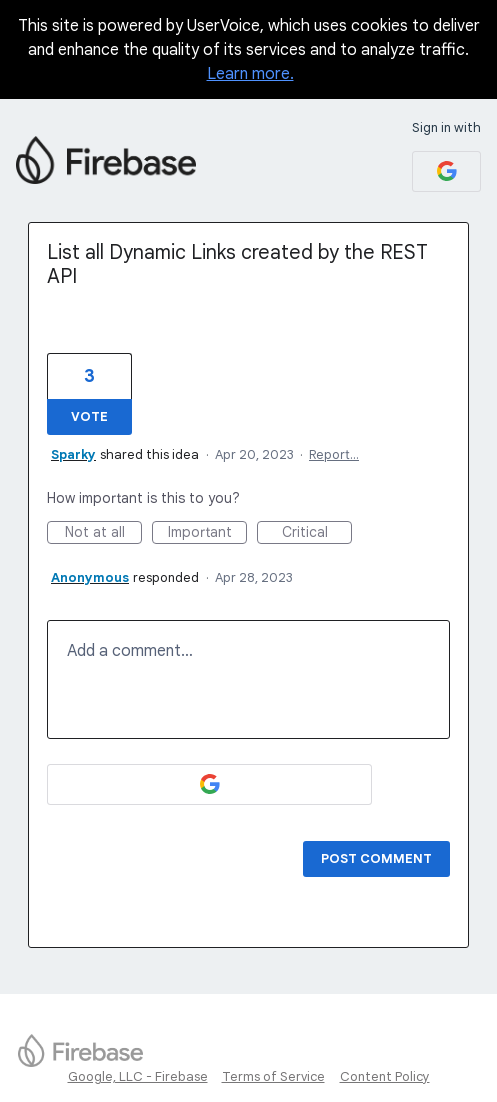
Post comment (376, 858)
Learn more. (250, 74)
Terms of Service (273, 1076)
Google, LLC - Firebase (138, 1076)
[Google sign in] (446, 171)
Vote (89, 416)
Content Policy (385, 1076)
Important (208, 533)
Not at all (104, 533)
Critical (317, 533)
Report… (334, 454)
